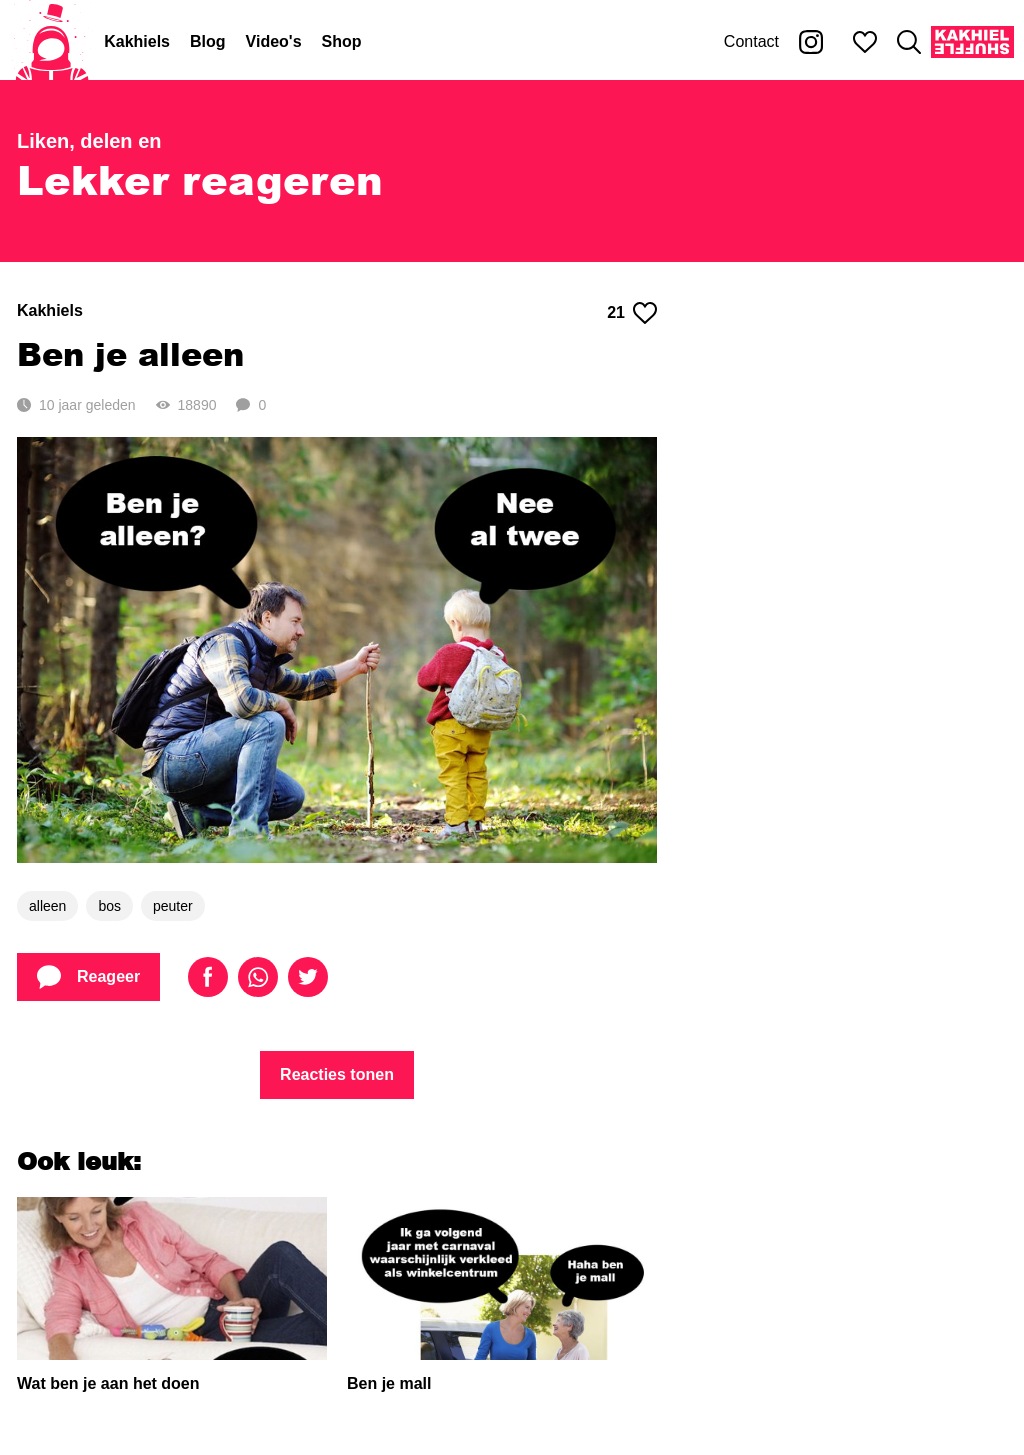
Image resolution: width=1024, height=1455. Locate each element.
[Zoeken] (909, 42)
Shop (342, 41)
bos (109, 906)
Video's (274, 41)
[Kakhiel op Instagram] (811, 42)
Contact (751, 41)
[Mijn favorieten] (865, 42)
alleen (47, 906)
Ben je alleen (130, 353)
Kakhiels (137, 41)
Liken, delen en (89, 141)
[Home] (52, 42)
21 (632, 313)
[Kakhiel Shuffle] (972, 42)
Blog (208, 41)
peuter (173, 906)
